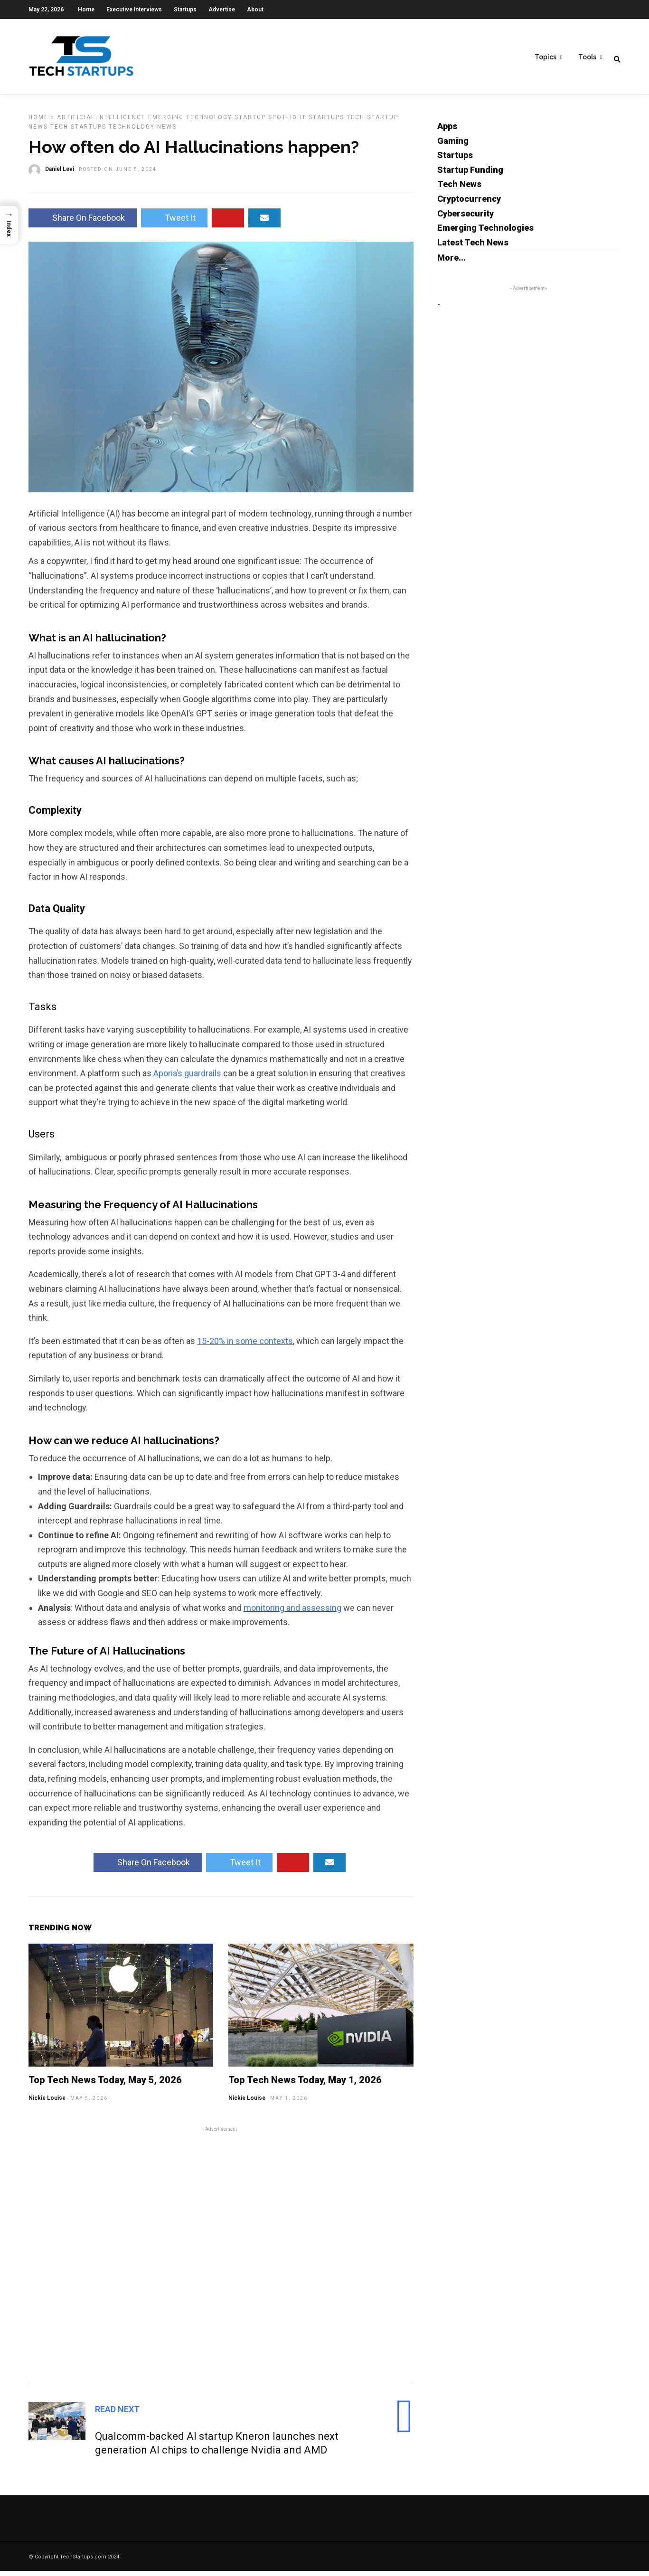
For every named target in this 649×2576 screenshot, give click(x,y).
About (255, 9)
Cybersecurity (465, 219)
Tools (587, 57)
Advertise (221, 9)
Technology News (143, 132)
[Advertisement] (221, 2258)
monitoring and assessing (292, 1613)
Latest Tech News (472, 248)
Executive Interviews (134, 9)
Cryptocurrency (469, 204)
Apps (447, 131)
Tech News (459, 189)
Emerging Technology (190, 122)
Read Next (117, 2414)
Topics (545, 57)
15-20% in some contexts (245, 1346)
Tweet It (174, 223)
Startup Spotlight (270, 122)
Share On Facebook (82, 223)
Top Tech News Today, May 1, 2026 (305, 2085)
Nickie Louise (47, 2103)
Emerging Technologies (485, 233)
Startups (185, 9)
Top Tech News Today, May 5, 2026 (105, 2085)
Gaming (453, 146)
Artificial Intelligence (101, 122)
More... (451, 263)
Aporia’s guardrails (187, 1078)
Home (86, 9)
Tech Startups (78, 132)
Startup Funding (470, 175)
